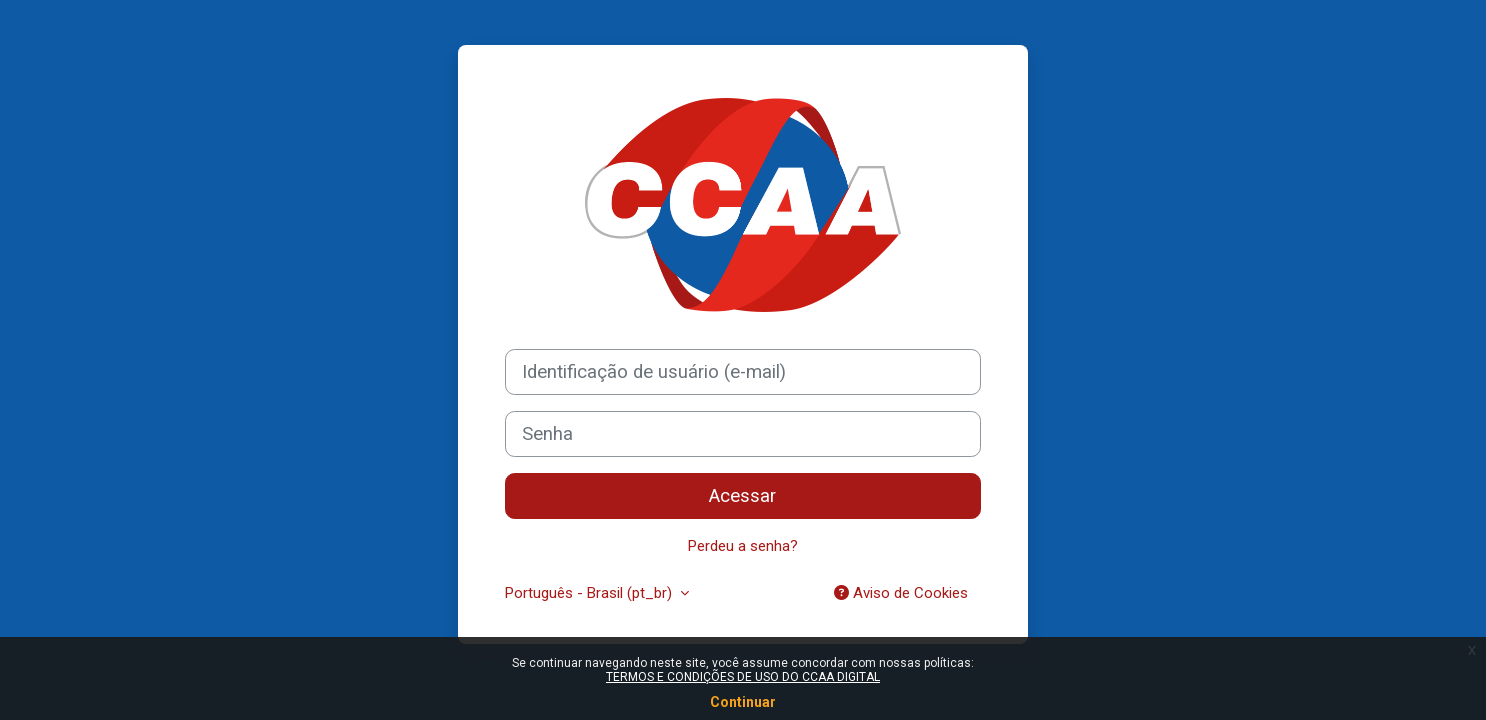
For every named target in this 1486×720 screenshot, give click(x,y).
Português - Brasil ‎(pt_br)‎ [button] (590, 593)
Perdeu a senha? (743, 546)
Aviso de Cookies (901, 593)
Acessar (742, 496)
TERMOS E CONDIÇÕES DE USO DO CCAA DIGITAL (743, 677)
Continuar (743, 702)
